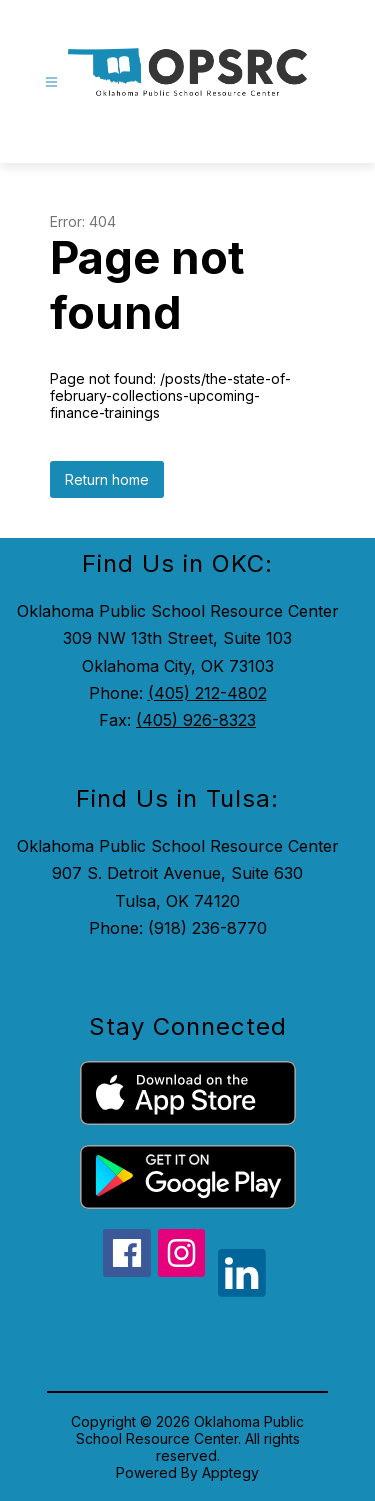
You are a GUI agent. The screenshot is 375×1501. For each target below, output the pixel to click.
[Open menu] (51, 82)
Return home (107, 479)
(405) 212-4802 (207, 693)
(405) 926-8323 (196, 720)
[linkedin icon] (242, 1291)
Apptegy (230, 1472)
